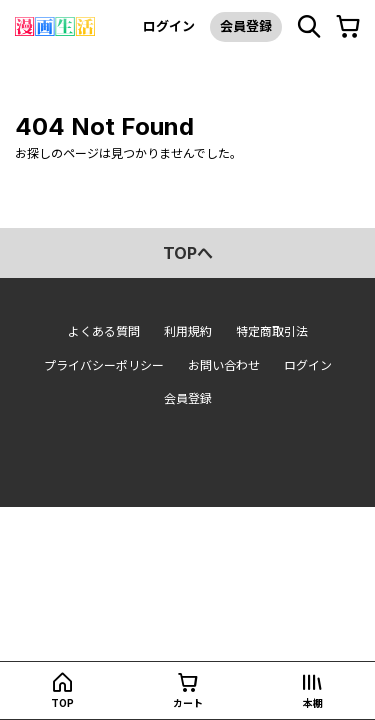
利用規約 (188, 331)
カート (188, 703)
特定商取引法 (272, 331)
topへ (188, 253)
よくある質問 (104, 331)
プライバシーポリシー (104, 365)
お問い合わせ (224, 365)
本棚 (313, 703)
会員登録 (246, 26)
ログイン (169, 26)
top (62, 703)
